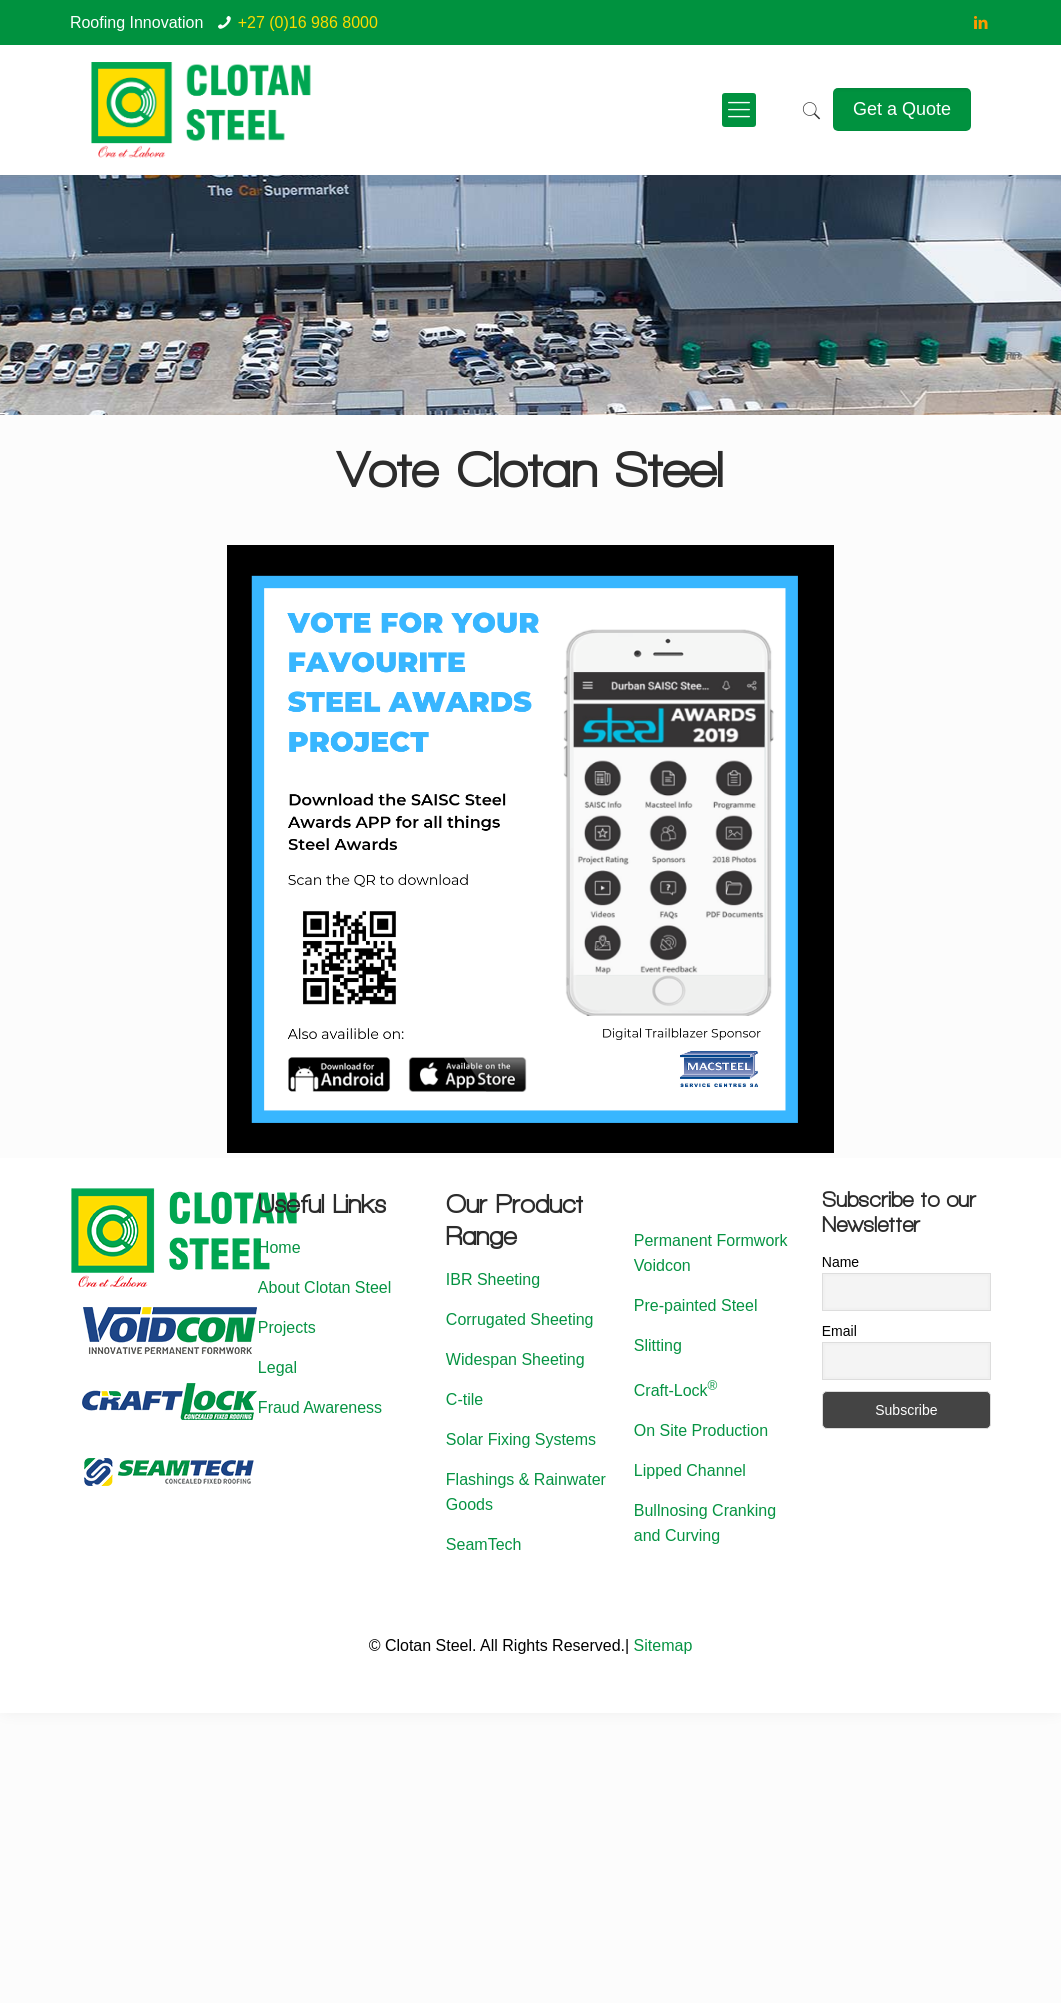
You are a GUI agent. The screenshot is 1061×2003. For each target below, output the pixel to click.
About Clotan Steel (324, 1287)
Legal (277, 1367)
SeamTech (484, 1544)
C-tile (464, 1399)
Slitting (658, 1345)
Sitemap (663, 1645)
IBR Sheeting (493, 1279)
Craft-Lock (676, 1390)
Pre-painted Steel (696, 1305)
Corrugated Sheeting (520, 1319)
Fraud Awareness (320, 1407)
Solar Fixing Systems (521, 1439)
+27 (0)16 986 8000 (308, 22)
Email (839, 1331)
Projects (287, 1327)
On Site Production (701, 1430)
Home (279, 1247)
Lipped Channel (690, 1470)
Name (840, 1262)
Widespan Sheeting (515, 1359)
